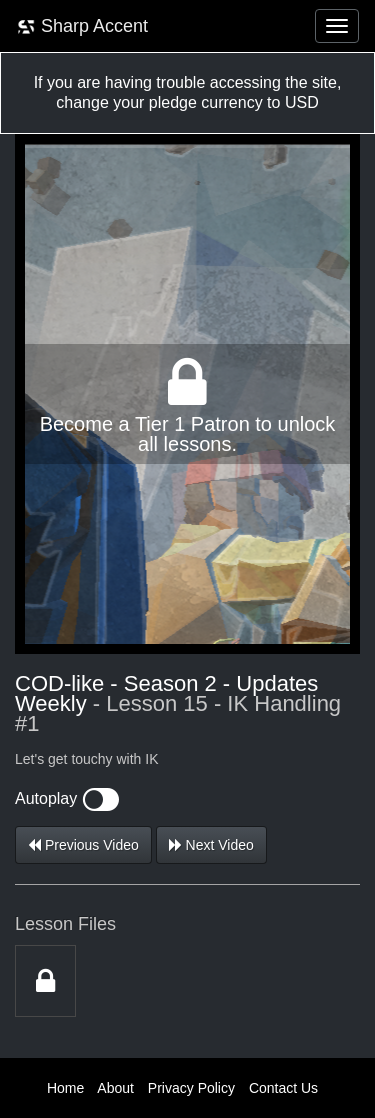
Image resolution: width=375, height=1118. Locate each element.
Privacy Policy (191, 1088)
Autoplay (67, 798)
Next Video (211, 845)
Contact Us (283, 1088)
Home (65, 1088)
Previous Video (83, 845)
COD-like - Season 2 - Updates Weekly (166, 693)
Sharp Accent (82, 26)
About (115, 1088)
